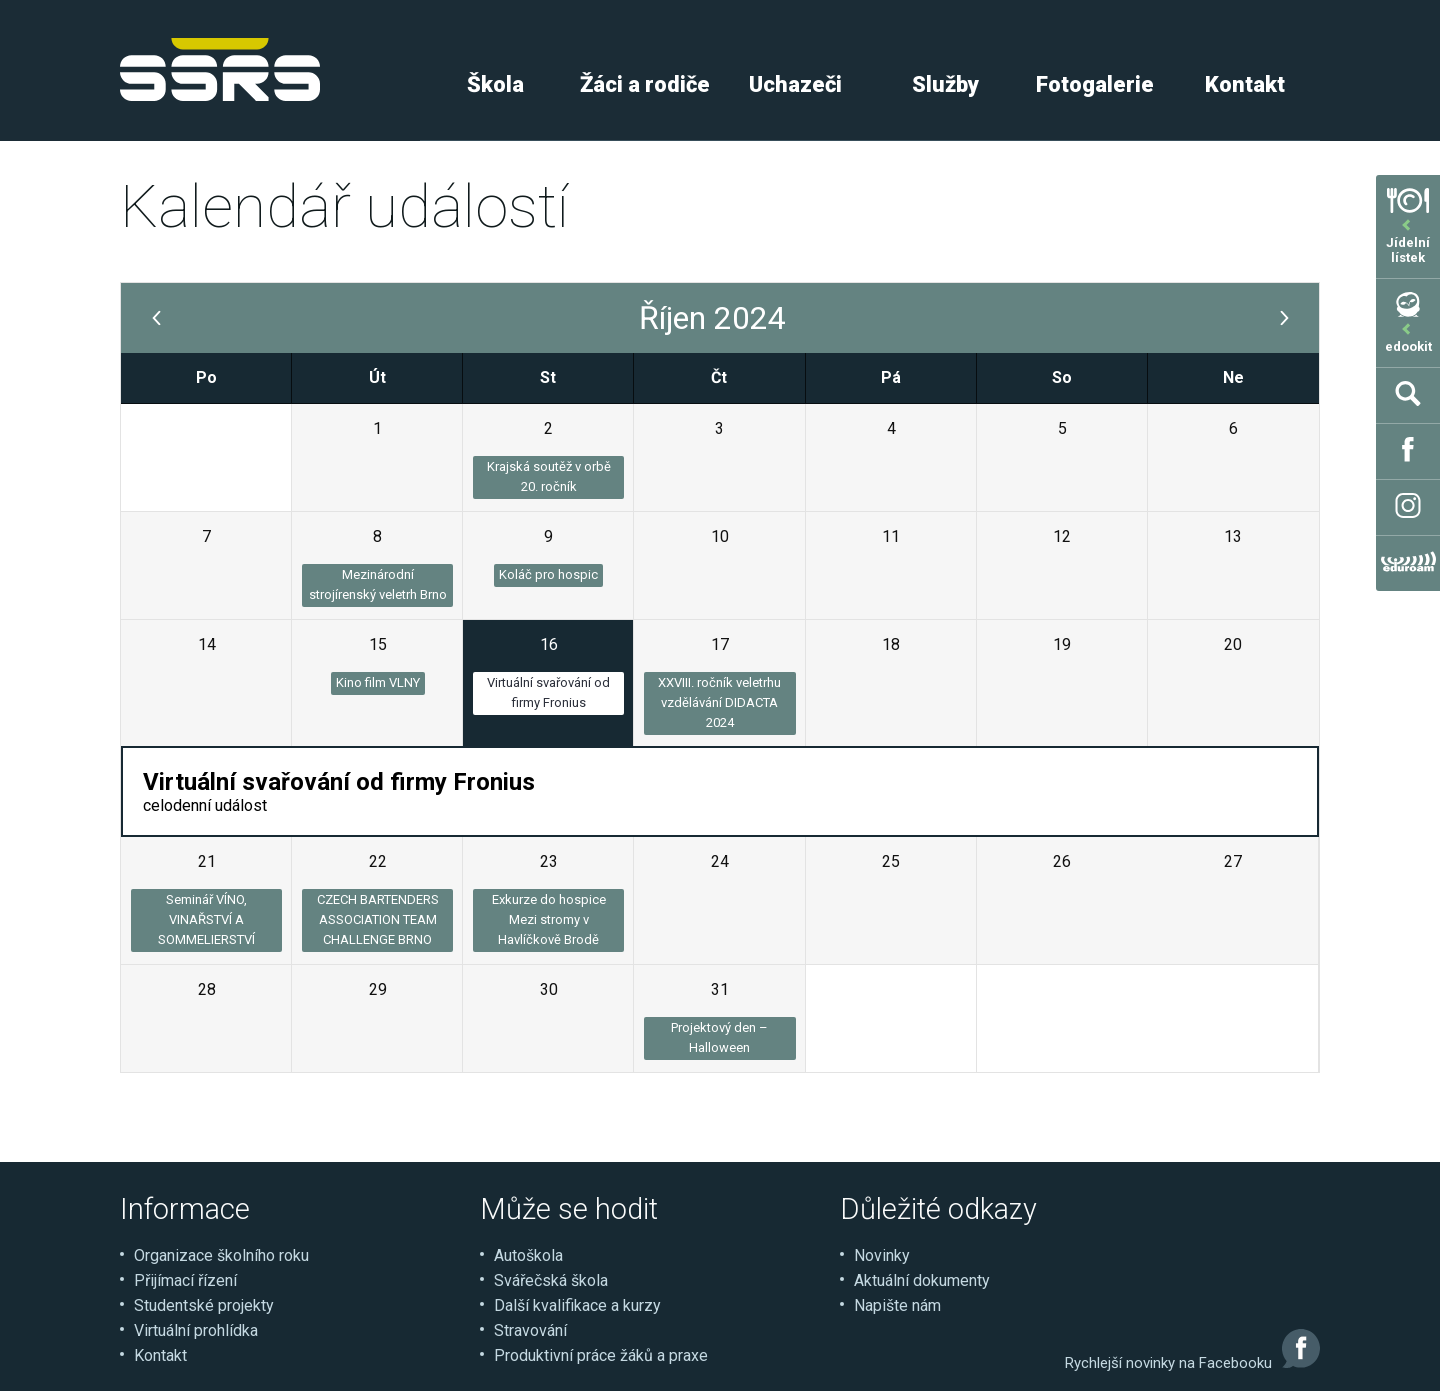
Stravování (530, 1330)
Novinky (882, 1255)
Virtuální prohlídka (196, 1330)
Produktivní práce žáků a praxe (601, 1355)
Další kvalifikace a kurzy (577, 1305)
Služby (945, 84)
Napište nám (897, 1305)
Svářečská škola (551, 1280)
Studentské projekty (204, 1305)
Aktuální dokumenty (922, 1280)
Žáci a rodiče (645, 84)
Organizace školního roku (221, 1255)
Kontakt (1245, 84)
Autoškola (528, 1255)
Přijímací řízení (185, 1280)
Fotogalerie (1095, 84)
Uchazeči (795, 84)
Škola (495, 84)
